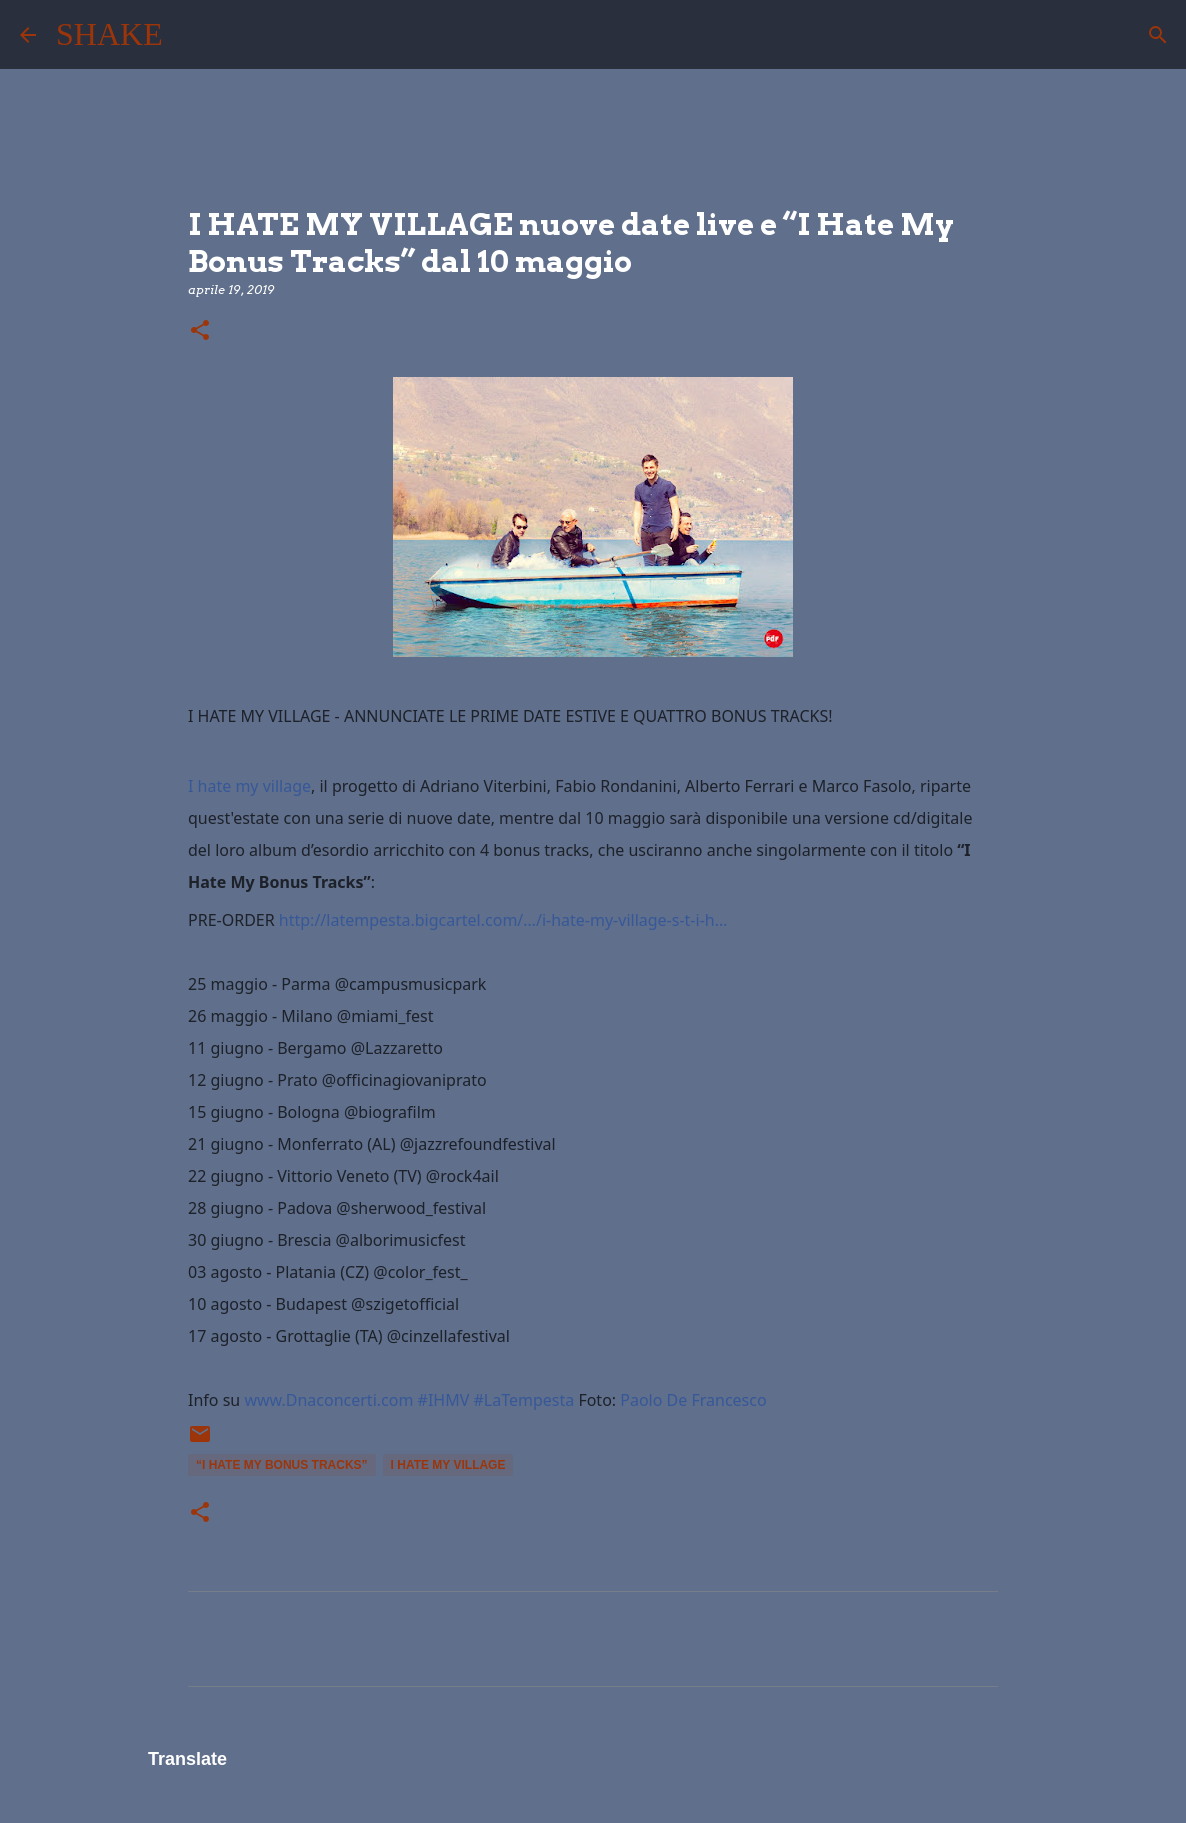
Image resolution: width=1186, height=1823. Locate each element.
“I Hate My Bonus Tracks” (282, 1465)
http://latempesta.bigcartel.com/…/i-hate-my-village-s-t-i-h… (503, 920)
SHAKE (109, 34)
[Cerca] (191, 35)
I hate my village (249, 786)
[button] (200, 331)
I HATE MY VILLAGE (448, 1465)
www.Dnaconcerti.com (328, 1400)
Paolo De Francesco (693, 1400)
